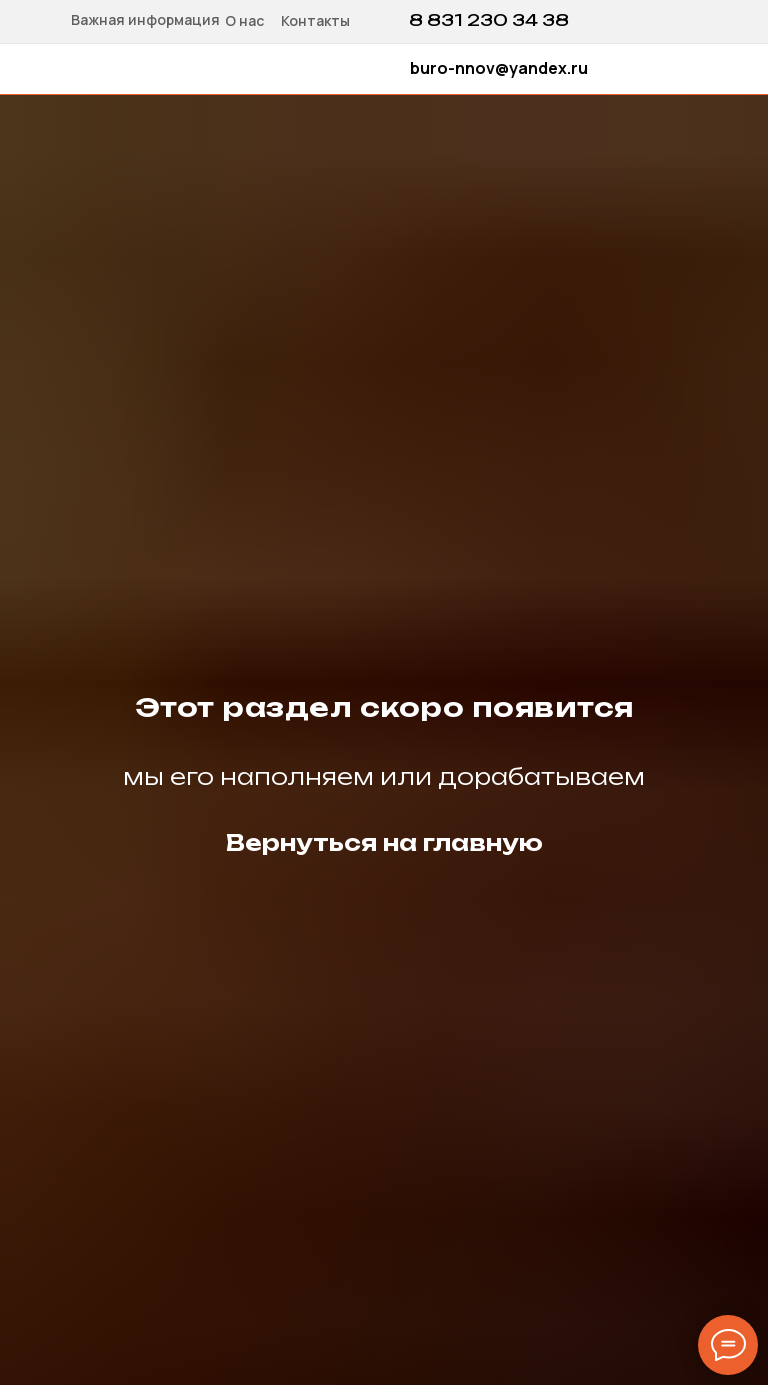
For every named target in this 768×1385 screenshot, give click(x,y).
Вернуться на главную (384, 842)
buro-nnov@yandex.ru (499, 68)
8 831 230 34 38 (489, 20)
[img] (599, 20)
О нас (244, 20)
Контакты (315, 20)
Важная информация (145, 19)
